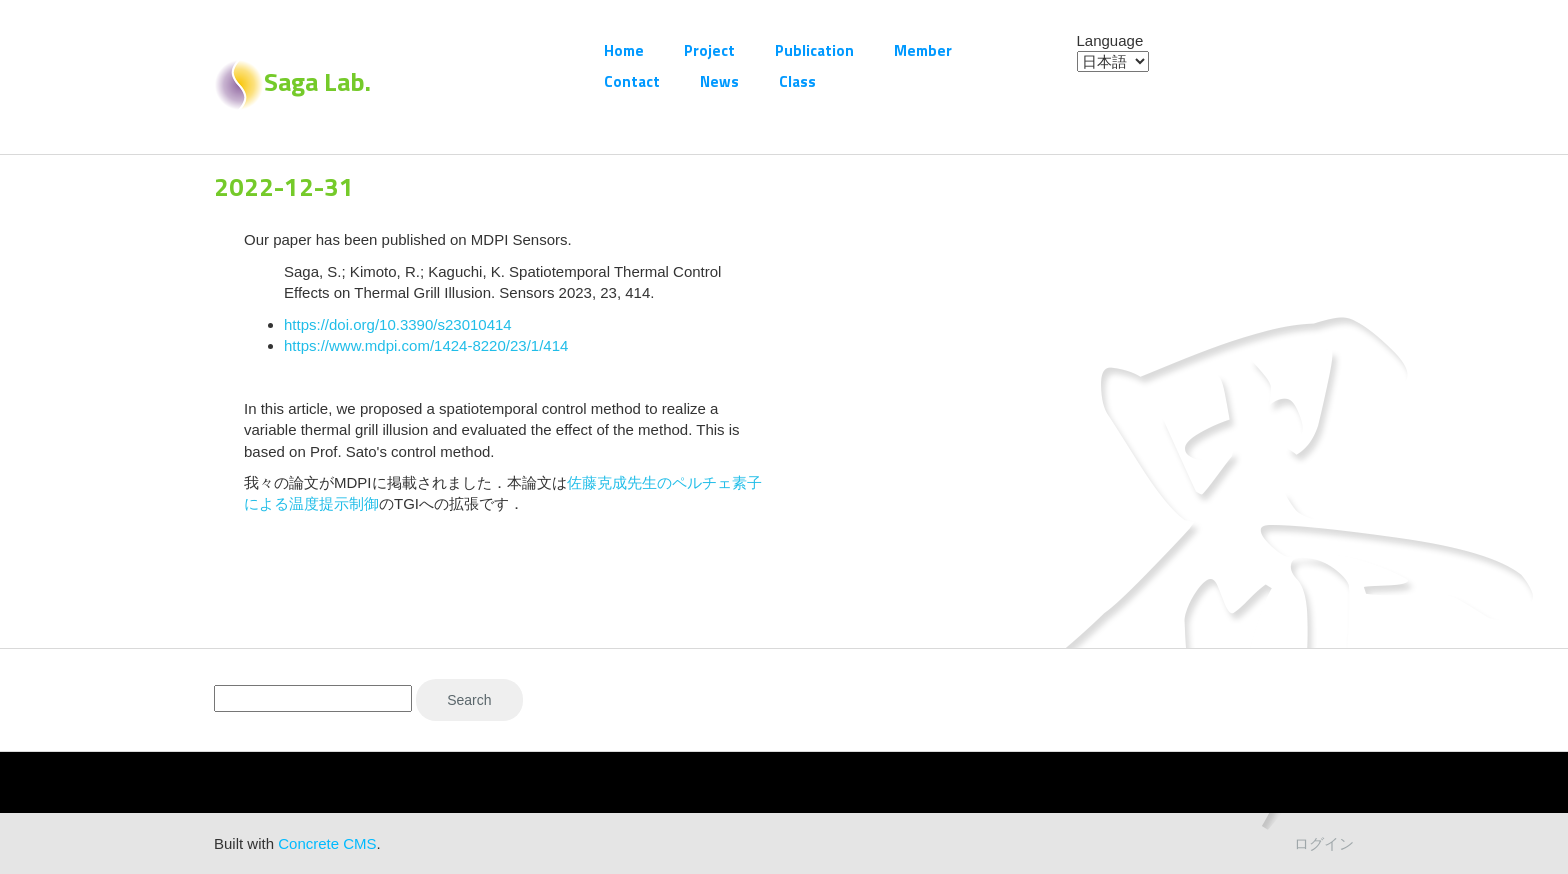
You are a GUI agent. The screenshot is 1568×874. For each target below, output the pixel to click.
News (719, 81)
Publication (814, 50)
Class (797, 81)
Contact (632, 81)
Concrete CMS (327, 843)
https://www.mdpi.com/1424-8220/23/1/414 (426, 345)
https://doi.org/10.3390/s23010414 (398, 324)
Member (923, 50)
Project (709, 50)
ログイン (1324, 843)
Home (624, 50)
